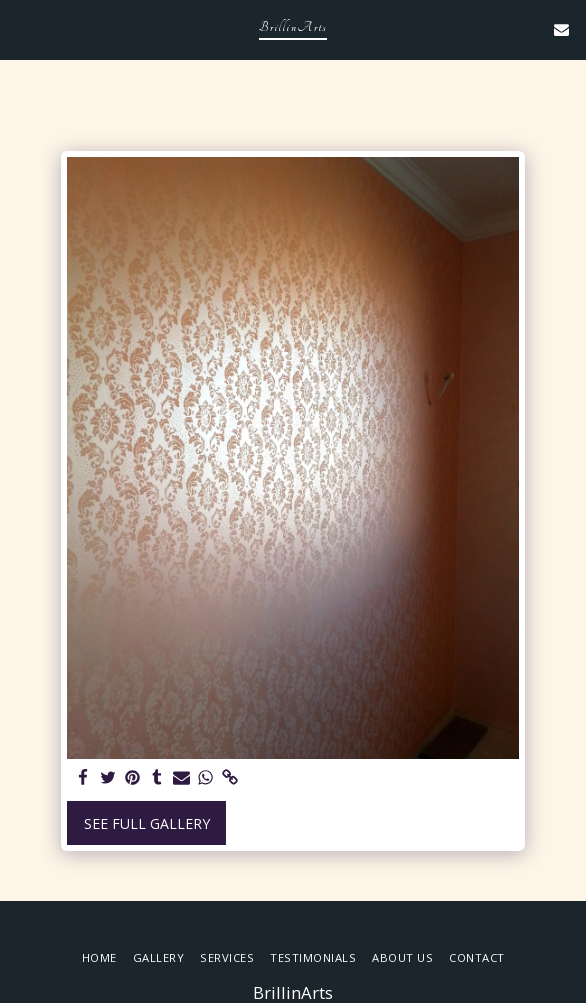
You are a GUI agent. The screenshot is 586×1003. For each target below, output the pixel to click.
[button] (22, 28)
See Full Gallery (147, 823)
